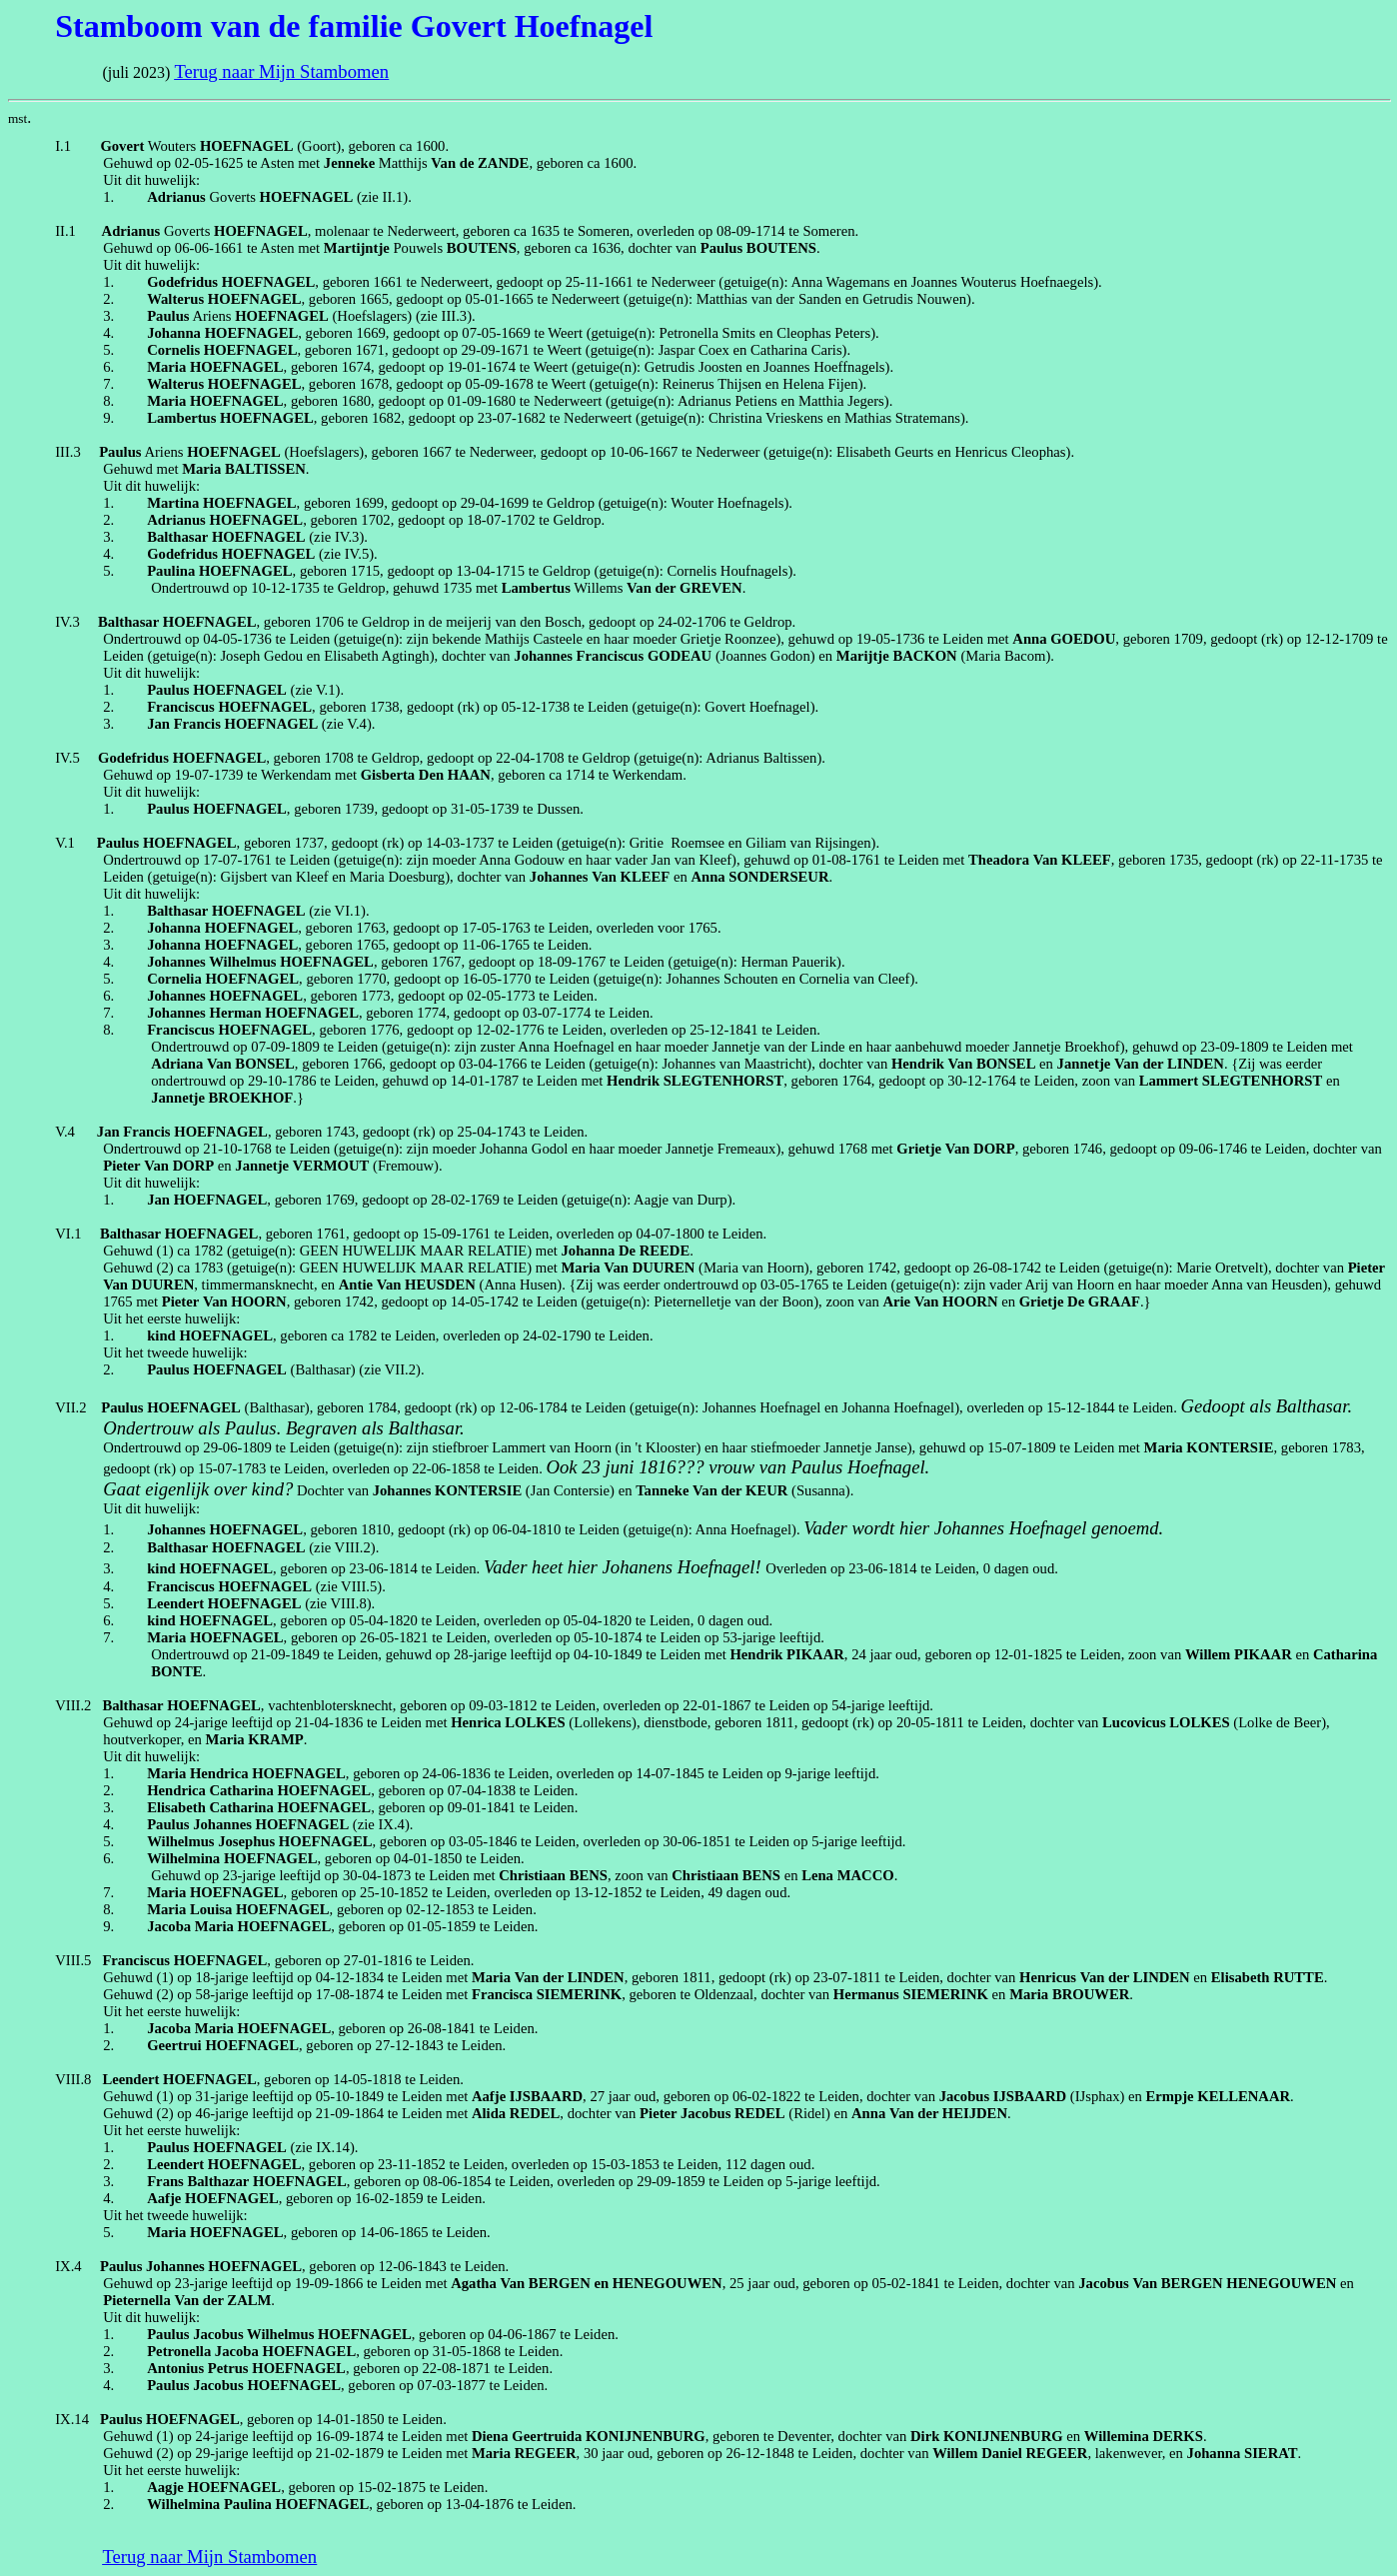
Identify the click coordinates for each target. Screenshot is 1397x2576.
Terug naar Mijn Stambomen (281, 71)
